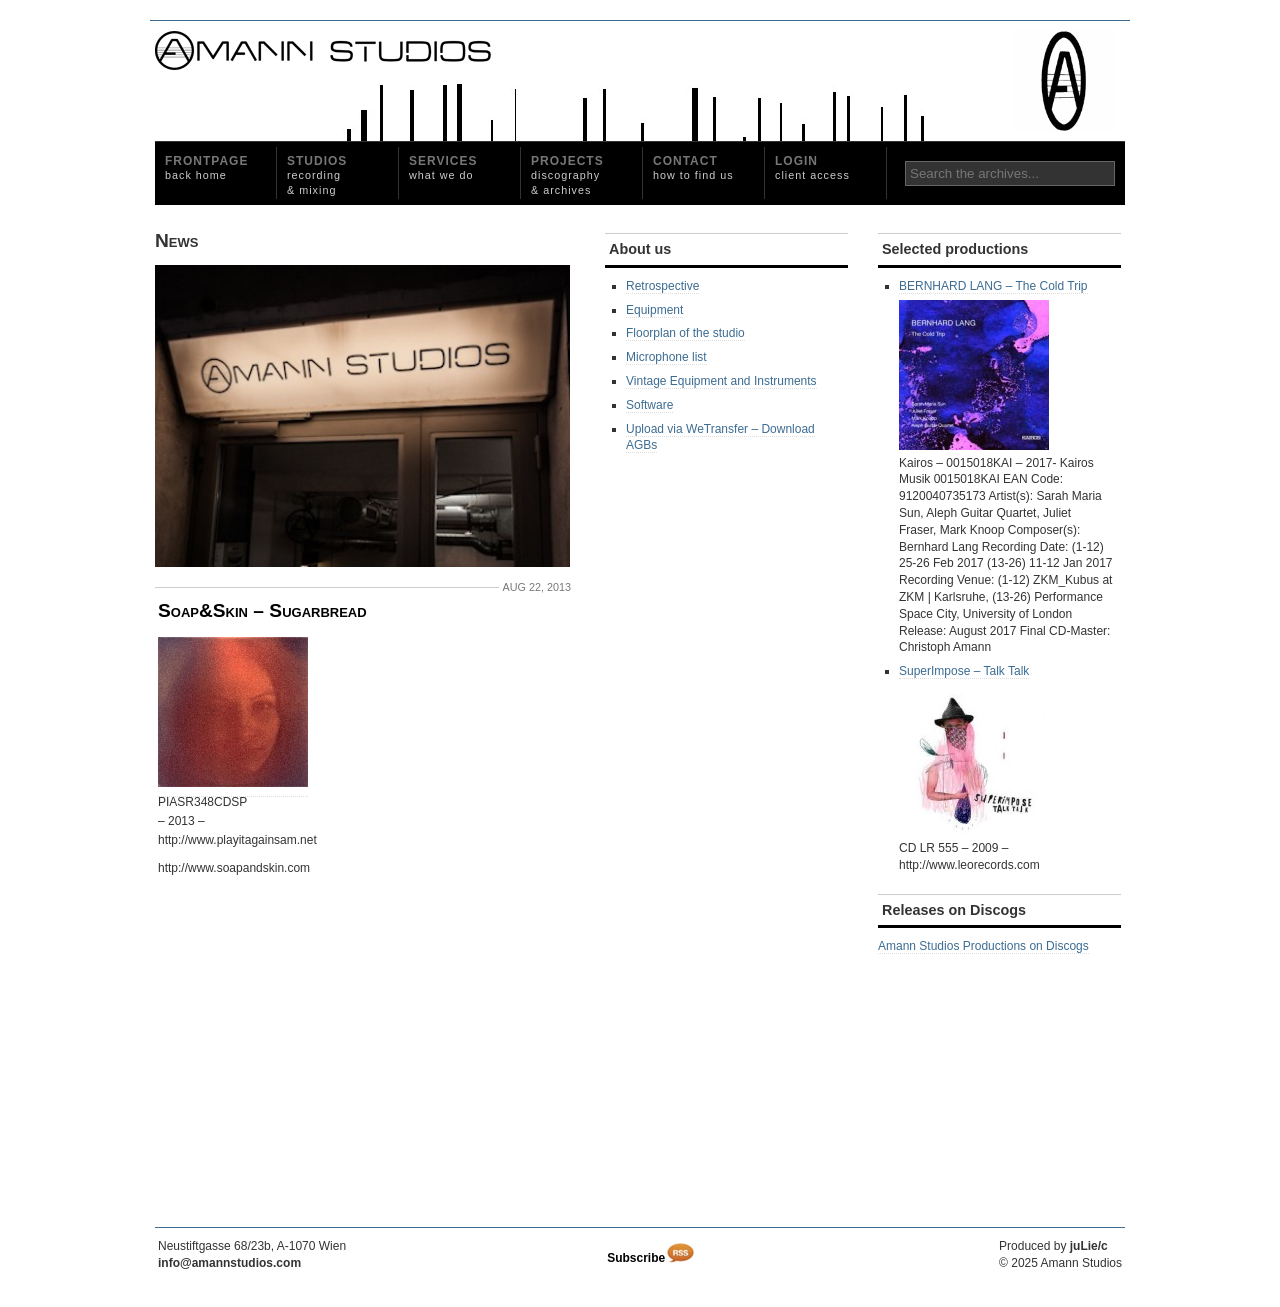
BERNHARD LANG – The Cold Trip (993, 364)
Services (443, 167)
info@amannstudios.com (229, 1263)
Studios (317, 175)
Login (812, 167)
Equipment (654, 310)
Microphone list (666, 357)
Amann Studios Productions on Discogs (983, 946)
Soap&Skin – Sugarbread (262, 610)
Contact (693, 167)
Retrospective (662, 286)
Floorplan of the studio (685, 333)
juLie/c (1089, 1246)
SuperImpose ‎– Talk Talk (974, 749)
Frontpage (206, 167)
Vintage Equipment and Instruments (721, 381)
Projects (567, 175)
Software (649, 405)
